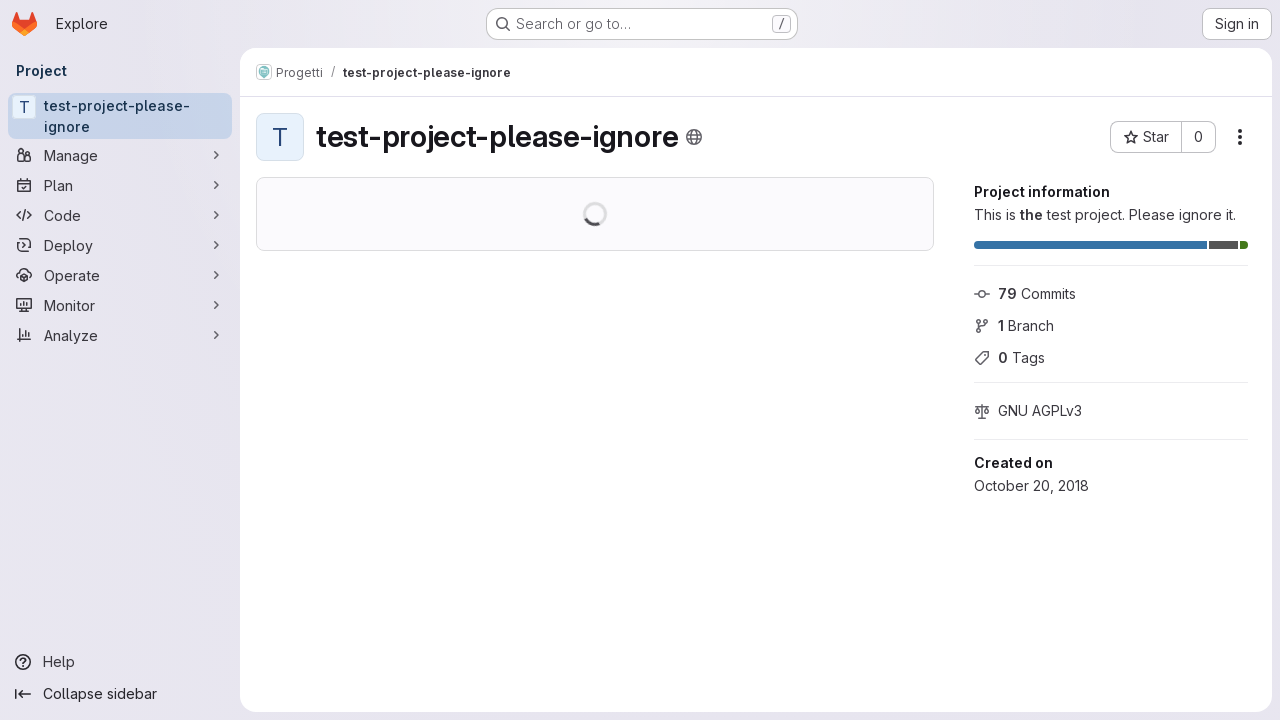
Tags (1009, 357)
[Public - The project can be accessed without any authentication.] (694, 137)
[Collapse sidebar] (120, 694)
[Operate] (120, 275)
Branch (1014, 325)
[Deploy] (120, 245)
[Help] (120, 662)
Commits (1025, 293)
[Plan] (120, 185)
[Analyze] (120, 335)
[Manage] (120, 155)
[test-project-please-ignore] (120, 116)
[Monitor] (120, 305)
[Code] (120, 215)
